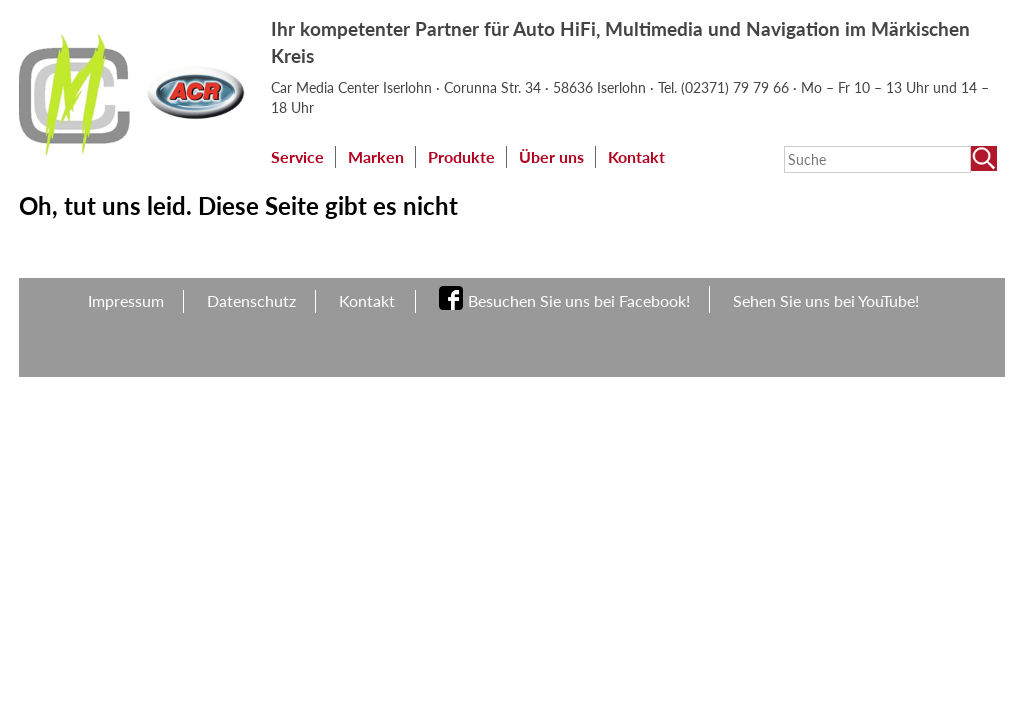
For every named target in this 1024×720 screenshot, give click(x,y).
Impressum (126, 300)
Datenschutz (251, 300)
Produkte (461, 156)
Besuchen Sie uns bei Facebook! (579, 300)
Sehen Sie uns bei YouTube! (826, 300)
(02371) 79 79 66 (737, 87)
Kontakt (636, 156)
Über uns (551, 156)
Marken (376, 156)
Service (297, 156)
